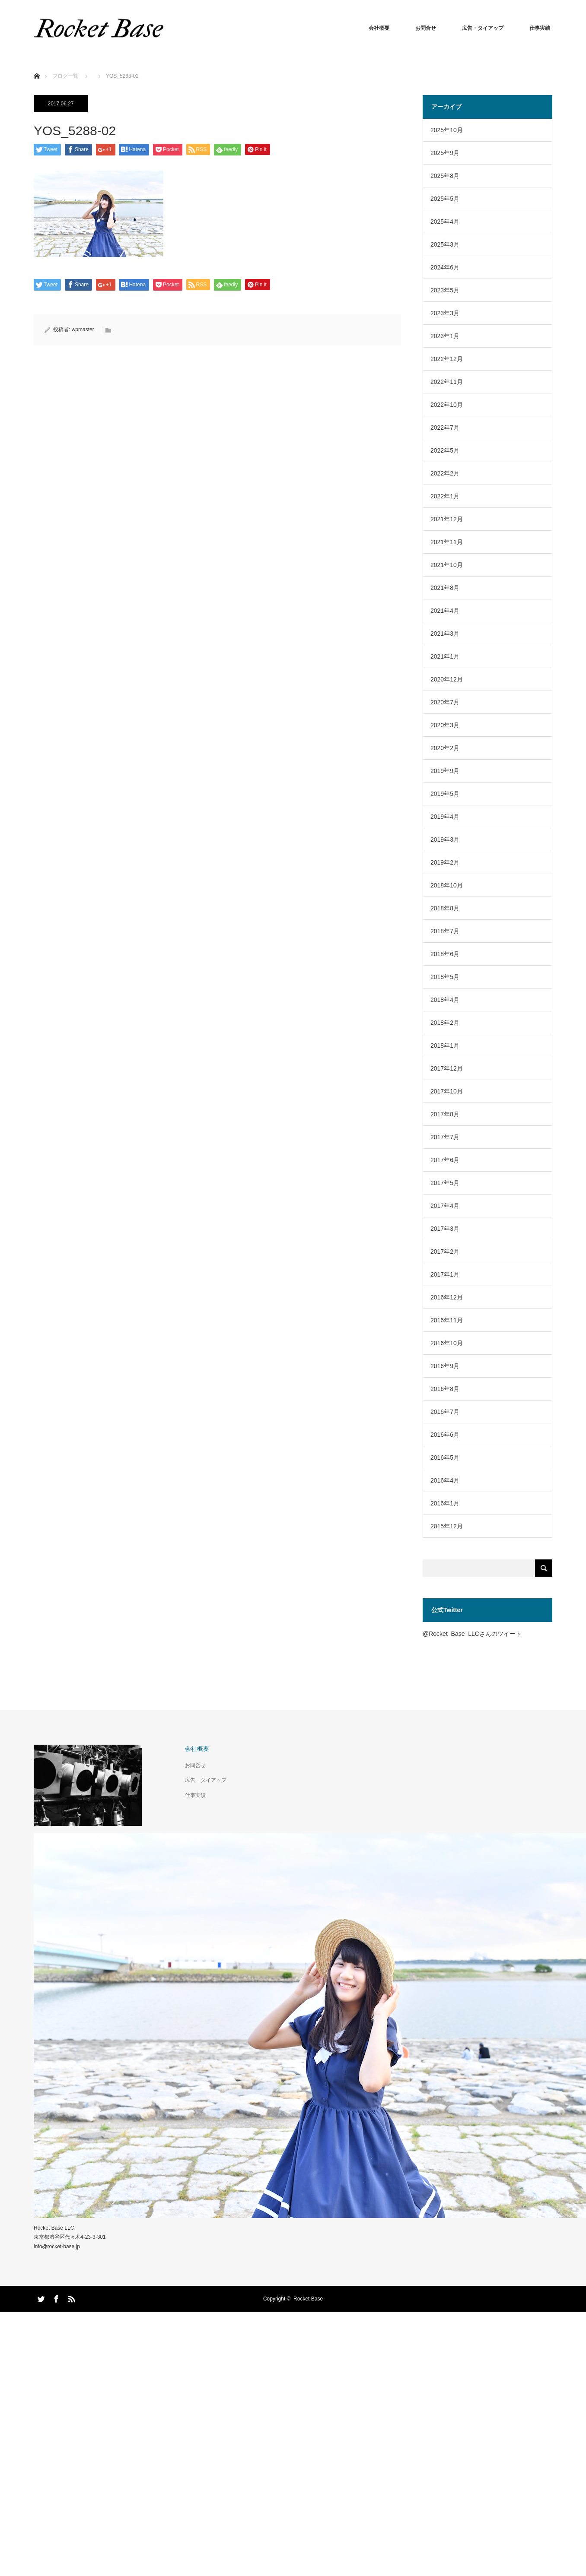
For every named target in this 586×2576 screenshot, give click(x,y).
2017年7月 (444, 1137)
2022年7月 (444, 427)
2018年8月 (444, 908)
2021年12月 (446, 519)
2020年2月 (444, 748)
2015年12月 (446, 1526)
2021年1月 (444, 656)
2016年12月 (446, 1297)
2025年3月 (444, 244)
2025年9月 (444, 152)
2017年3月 (444, 1228)
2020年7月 (444, 702)
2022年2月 (444, 473)
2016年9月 (444, 1365)
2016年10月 (446, 1343)
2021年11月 (446, 542)
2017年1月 (444, 1274)
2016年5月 (444, 1457)
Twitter (40, 2297)
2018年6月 (444, 954)
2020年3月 (444, 725)
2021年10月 (446, 564)
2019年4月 (444, 816)
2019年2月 (444, 862)
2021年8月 (444, 587)
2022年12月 (446, 358)
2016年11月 (446, 1320)
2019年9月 (444, 770)
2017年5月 (444, 1182)
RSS (70, 2297)
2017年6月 (444, 1160)
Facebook (55, 2297)
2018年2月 (444, 1022)
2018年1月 (444, 1045)
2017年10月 (446, 1091)
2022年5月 (444, 450)
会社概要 (379, 28)
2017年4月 (444, 1205)
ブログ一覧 (65, 76)
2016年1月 (444, 1503)
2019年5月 (444, 793)
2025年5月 (444, 198)
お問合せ (425, 28)
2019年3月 (444, 839)
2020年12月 (446, 679)
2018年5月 (444, 976)
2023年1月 (444, 336)
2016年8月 (444, 1388)
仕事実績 (539, 28)
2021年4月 (444, 610)
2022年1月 (444, 496)
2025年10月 (446, 130)
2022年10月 (446, 404)
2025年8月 (444, 175)
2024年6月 (444, 267)
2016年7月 (444, 1411)
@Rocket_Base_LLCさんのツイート (472, 1633)
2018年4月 (444, 999)
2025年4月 (444, 221)
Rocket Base (308, 2299)
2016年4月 (444, 1480)
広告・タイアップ (482, 28)
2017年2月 (444, 1251)
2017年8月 (444, 1114)
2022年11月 (446, 381)
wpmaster (83, 329)
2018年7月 (444, 931)
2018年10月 (446, 885)
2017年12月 (446, 1068)
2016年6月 (444, 1434)
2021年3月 (444, 633)
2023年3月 (444, 313)
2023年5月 (444, 290)
